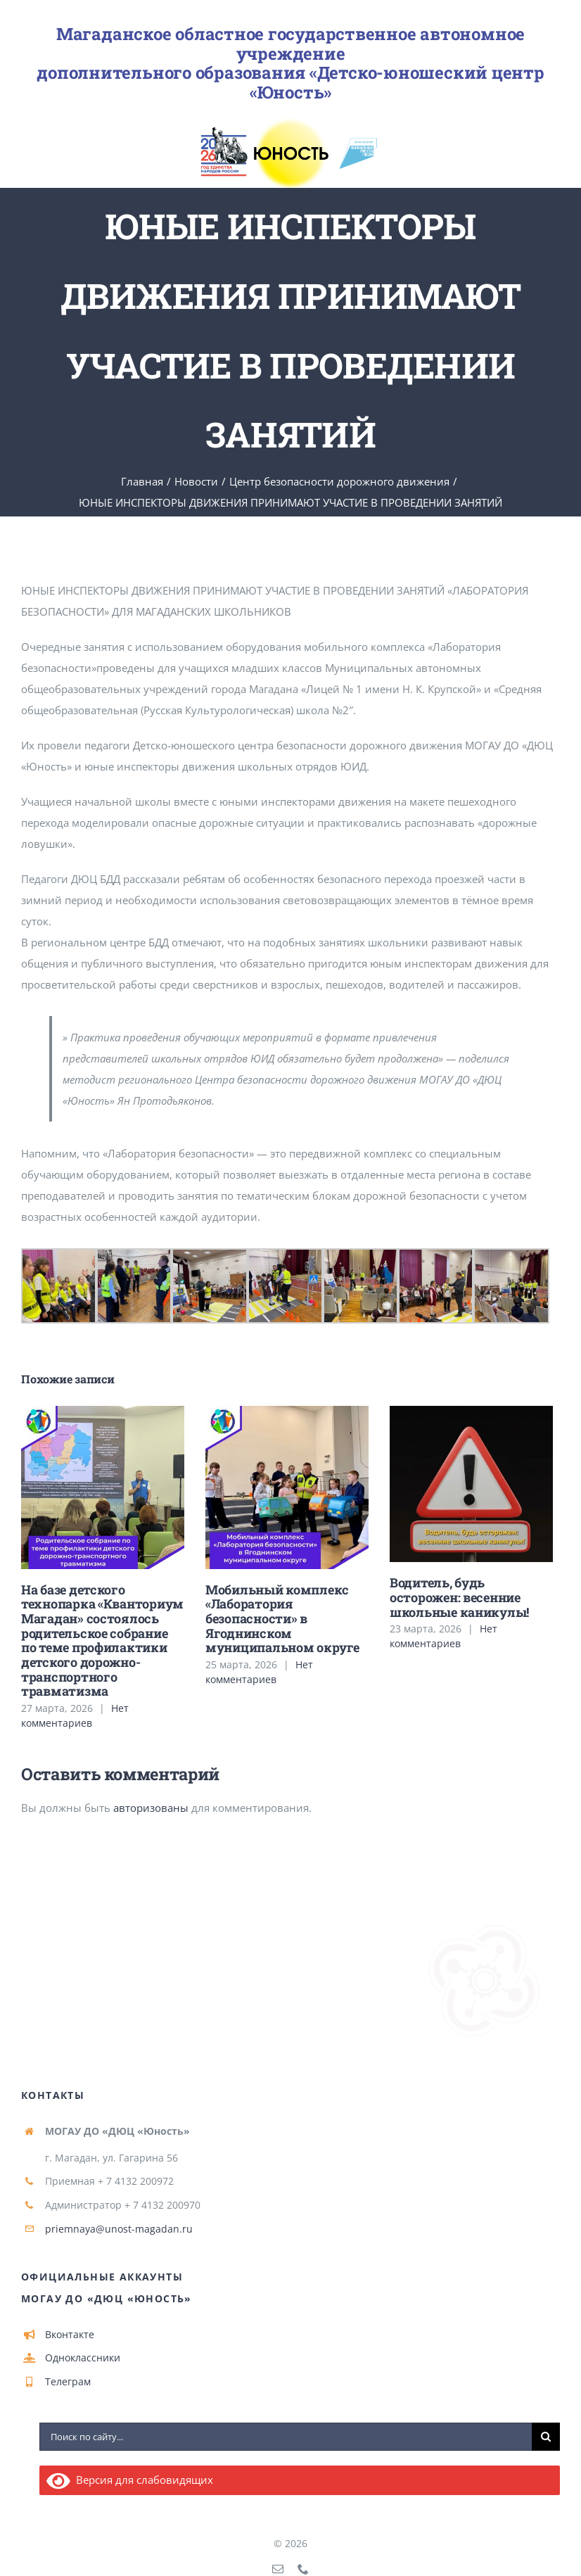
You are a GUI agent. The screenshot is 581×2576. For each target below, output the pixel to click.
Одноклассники (82, 2357)
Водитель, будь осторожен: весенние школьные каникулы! (459, 1597)
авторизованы (151, 1808)
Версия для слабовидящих (129, 2480)
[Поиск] (546, 2437)
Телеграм (68, 2381)
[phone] (303, 2569)
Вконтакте (69, 2334)
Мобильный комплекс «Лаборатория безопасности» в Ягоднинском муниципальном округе (282, 1618)
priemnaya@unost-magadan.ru (119, 2228)
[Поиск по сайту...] (285, 2437)
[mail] (277, 2569)
